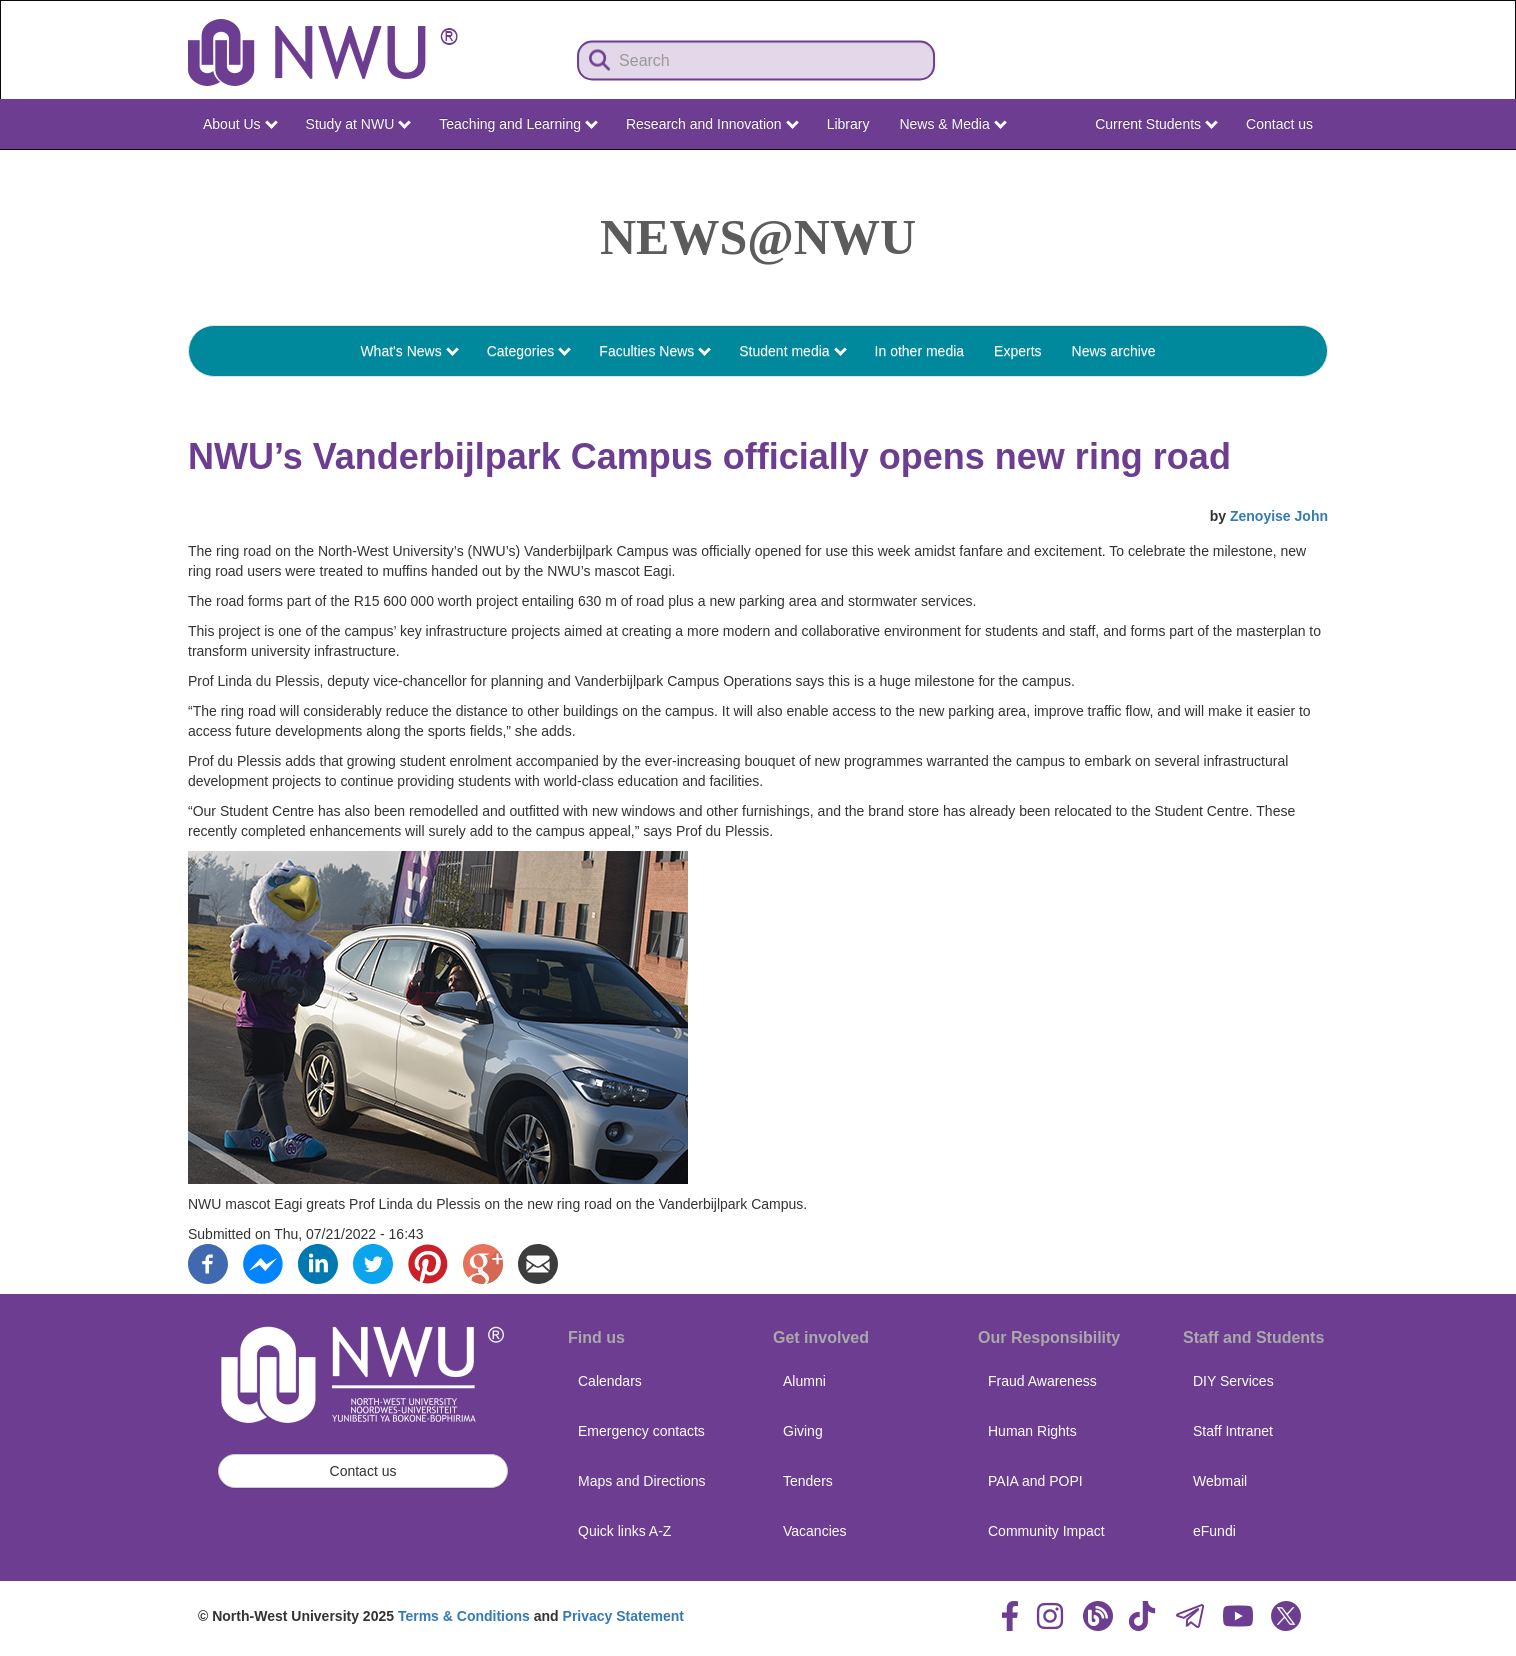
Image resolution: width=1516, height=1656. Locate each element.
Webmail (1220, 1481)
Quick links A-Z (624, 1531)
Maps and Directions (642, 1481)
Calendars (610, 1381)
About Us (240, 124)
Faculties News (655, 351)
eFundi (1214, 1531)
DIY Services (1233, 1381)
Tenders (808, 1481)
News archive (1114, 351)
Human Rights (1032, 1431)
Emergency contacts (641, 1431)
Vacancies (815, 1531)
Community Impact (1046, 1531)
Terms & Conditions (464, 1616)
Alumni (804, 1381)
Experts (1017, 351)
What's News (409, 351)
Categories (529, 351)
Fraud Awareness (1042, 1381)
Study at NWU (359, 124)
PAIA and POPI (1035, 1481)
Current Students (1156, 124)
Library (848, 124)
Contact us (1279, 124)
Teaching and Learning (518, 124)
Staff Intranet (1233, 1431)
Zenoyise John (1279, 516)
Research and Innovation (712, 124)
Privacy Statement (623, 1616)
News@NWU (758, 237)
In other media (920, 351)
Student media (792, 351)
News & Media (952, 124)
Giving (803, 1431)
